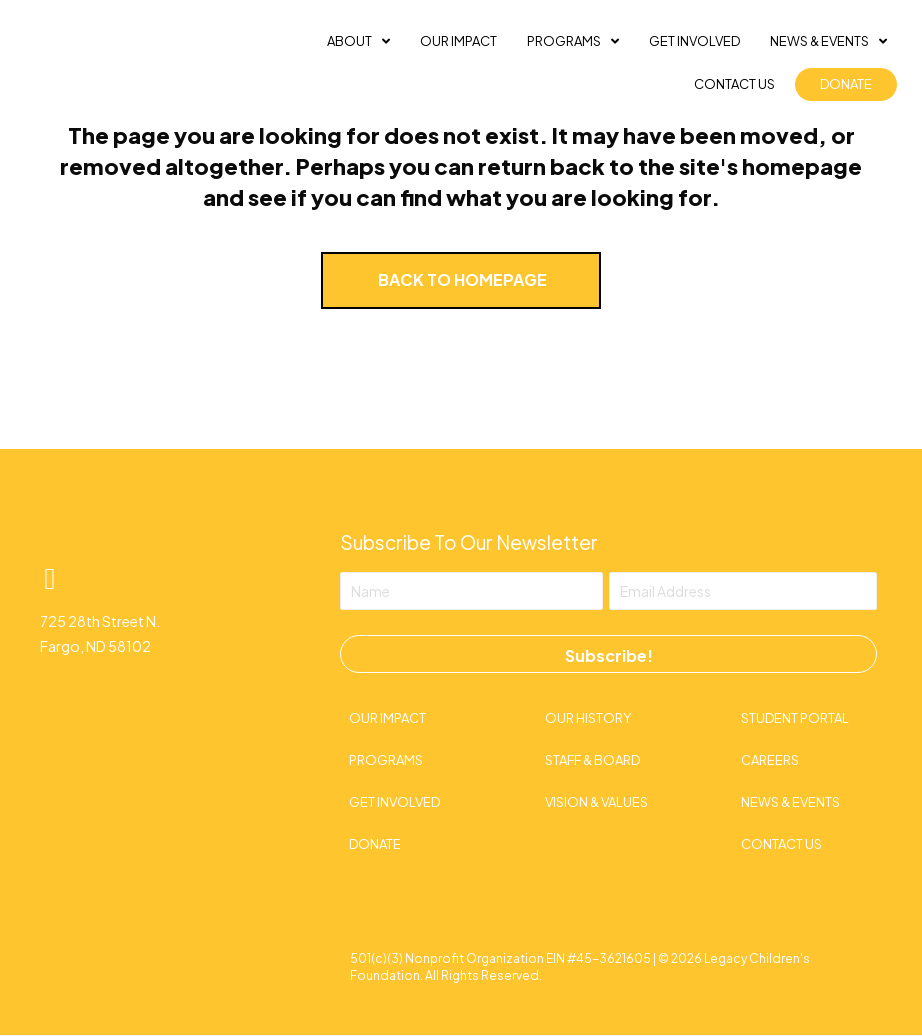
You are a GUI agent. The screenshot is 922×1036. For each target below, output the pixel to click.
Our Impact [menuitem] (387, 718)
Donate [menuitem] (375, 844)
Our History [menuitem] (588, 718)
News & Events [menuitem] (790, 802)
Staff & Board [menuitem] (592, 760)
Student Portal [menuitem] (795, 718)
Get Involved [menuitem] (394, 802)
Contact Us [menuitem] (781, 844)
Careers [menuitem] (770, 760)
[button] (50, 579)
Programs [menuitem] (386, 760)
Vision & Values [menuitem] (596, 802)
